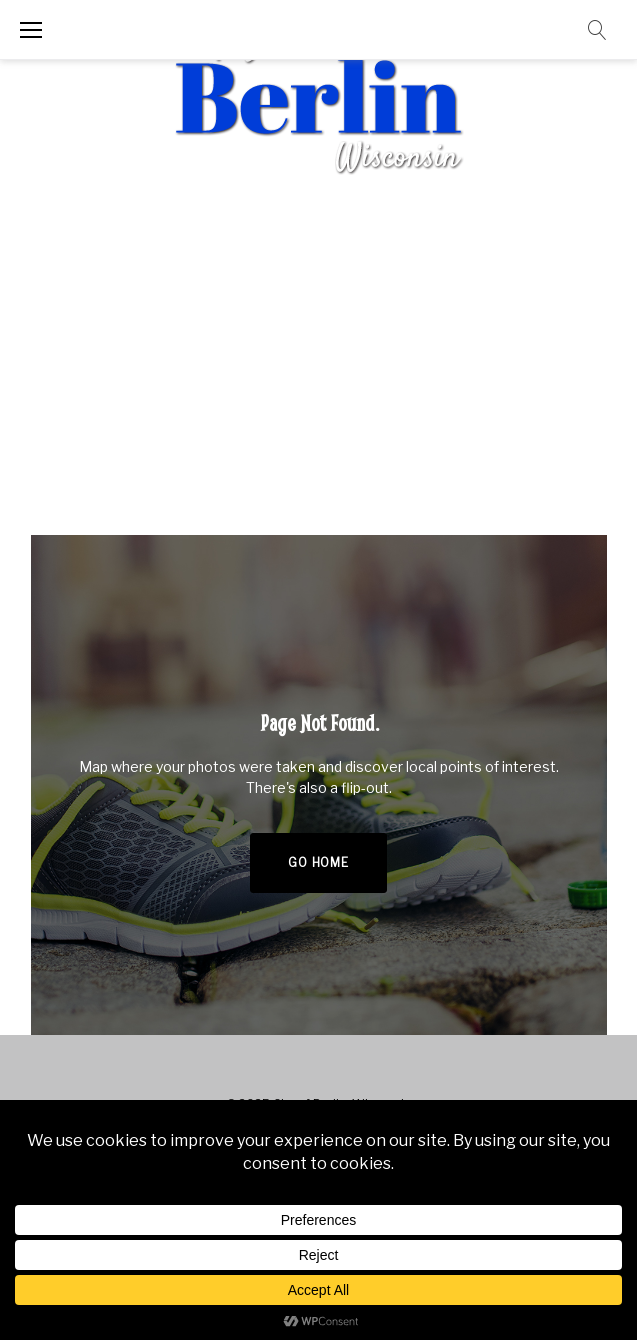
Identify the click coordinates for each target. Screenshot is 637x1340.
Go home (318, 862)
